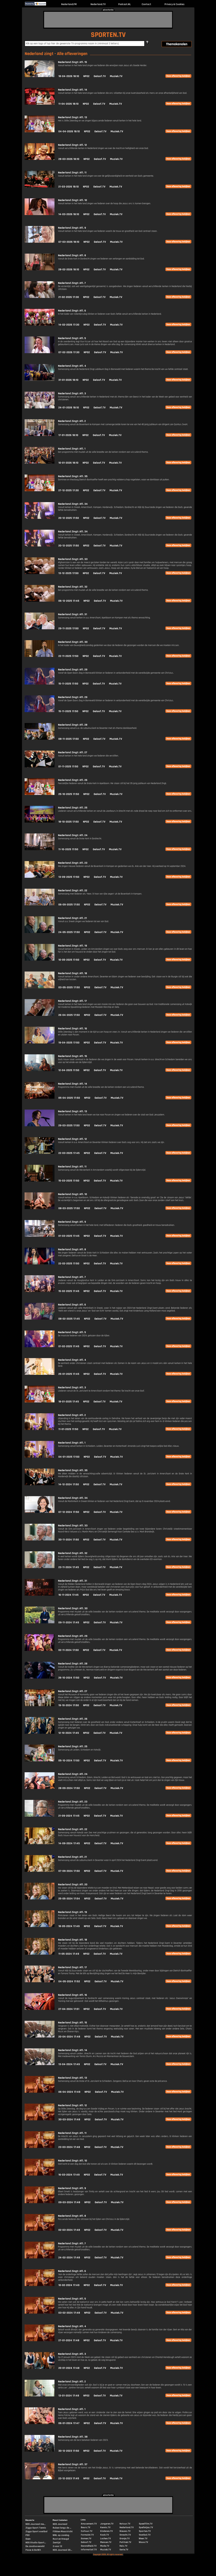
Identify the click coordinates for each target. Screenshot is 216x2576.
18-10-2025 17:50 (68, 822)
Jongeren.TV (106, 2523)
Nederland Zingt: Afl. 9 (72, 228)
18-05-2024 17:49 (69, 1926)
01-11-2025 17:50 (68, 766)
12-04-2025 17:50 (68, 1070)
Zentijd (56, 2542)
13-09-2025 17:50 (68, 877)
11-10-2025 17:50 (68, 849)
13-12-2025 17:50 (68, 573)
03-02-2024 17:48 (69, 2313)
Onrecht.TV (125, 2534)
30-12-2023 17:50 (68, 2451)
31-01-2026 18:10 (68, 380)
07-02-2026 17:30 (68, 352)
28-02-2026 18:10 (68, 269)
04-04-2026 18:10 (69, 131)
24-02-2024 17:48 (69, 2257)
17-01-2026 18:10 (68, 435)
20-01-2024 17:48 (68, 2368)
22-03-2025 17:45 (69, 1153)
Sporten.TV (145, 2531)
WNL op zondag (61, 2535)
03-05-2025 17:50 (69, 987)
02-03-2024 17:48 (69, 2230)
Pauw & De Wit (33, 2550)
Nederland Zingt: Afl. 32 (72, 587)
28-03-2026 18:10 (68, 159)
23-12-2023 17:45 (68, 2478)
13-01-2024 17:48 (68, 2395)
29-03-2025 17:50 (69, 1125)
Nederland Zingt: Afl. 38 (73, 2437)
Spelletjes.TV (146, 2527)
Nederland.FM (69, 4)
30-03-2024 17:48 (69, 2119)
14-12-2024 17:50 (68, 1484)
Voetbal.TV (144, 2534)
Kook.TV (104, 2534)
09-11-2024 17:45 (68, 1622)
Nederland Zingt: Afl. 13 (72, 117)
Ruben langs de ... (62, 2527)
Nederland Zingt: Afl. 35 (73, 476)
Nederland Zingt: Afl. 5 (72, 338)
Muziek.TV (116, 76)
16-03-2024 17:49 (69, 2175)
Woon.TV (143, 2542)
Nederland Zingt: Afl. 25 (72, 808)
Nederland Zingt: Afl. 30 (73, 642)
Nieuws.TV (125, 2531)
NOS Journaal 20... (62, 2550)
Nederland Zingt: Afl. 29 (72, 669)
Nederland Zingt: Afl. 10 (72, 200)
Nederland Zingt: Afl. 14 (72, 90)
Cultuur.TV (86, 2531)
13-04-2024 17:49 (69, 2064)
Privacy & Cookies (174, 4)
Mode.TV (104, 2546)
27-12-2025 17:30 (68, 490)
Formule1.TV (87, 2534)
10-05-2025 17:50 (68, 960)
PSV (27, 2535)
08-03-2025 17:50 (69, 1208)
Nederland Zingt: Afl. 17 (72, 1001)
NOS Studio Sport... (35, 2542)
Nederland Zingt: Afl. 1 (71, 449)
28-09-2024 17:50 (69, 1788)
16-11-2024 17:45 (68, 1595)
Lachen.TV (105, 2538)
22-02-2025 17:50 (68, 1263)
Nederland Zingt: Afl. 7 (72, 283)
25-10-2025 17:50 (68, 794)
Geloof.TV (100, 76)
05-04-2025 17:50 (69, 1098)
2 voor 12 (57, 2546)
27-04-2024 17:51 (68, 2009)
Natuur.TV (125, 2523)
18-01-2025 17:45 (68, 1401)
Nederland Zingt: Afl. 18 (72, 973)
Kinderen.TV (106, 2531)
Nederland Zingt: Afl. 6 (72, 311)
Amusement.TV (89, 2523)
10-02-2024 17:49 (68, 2285)
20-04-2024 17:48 (69, 2037)
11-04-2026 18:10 (68, 104)
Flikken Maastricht (63, 2531)
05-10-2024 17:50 (68, 1760)
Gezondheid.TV (88, 2546)
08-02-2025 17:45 (69, 1319)
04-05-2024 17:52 (69, 1981)
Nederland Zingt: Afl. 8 (72, 255)
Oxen (27, 2538)
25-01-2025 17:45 (68, 1374)
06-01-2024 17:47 (68, 2423)
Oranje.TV (125, 2538)
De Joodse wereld (34, 2546)
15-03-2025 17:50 (68, 1181)
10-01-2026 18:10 (68, 463)
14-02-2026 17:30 (68, 325)
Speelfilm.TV (145, 2523)
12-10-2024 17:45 (68, 1733)
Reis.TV (123, 2546)
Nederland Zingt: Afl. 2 (72, 421)
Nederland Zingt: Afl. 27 (72, 752)
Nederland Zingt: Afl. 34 (73, 504)
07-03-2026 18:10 (68, 242)
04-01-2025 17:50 (68, 1457)
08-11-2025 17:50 (68, 739)
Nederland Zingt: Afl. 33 (73, 559)
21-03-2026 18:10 (68, 187)
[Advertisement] (108, 20)
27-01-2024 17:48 (68, 2340)
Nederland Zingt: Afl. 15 (72, 62)
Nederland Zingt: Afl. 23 (72, 863)
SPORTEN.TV (108, 34)
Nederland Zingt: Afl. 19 (72, 946)
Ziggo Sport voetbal (36, 2531)
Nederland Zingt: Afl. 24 (73, 835)
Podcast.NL (124, 4)
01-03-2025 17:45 (68, 1236)
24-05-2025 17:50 (69, 932)
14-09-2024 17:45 (69, 1843)
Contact (146, 4)
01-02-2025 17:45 (68, 1346)
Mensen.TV (105, 2542)
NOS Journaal (60, 2524)
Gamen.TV (86, 2538)
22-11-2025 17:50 (68, 656)
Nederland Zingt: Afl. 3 (72, 393)
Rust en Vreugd (61, 2538)
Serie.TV (124, 2549)
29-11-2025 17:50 (68, 628)
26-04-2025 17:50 (69, 1015)
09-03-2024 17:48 (69, 2202)
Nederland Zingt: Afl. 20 (72, 1884)
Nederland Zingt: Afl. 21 (72, 918)
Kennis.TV (105, 2527)
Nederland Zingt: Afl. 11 (72, 172)
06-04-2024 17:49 (69, 2092)
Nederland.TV (98, 4)
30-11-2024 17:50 (68, 1540)
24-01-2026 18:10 (68, 407)
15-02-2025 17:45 (68, 1291)
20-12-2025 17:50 (68, 518)
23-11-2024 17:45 (68, 1567)
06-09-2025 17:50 (69, 904)
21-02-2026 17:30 (68, 297)
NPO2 (86, 76)
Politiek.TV (125, 2542)
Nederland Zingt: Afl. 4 (72, 366)
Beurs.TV (85, 2527)
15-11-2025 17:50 (68, 684)
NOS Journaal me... (35, 2524)
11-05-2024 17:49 (68, 1954)
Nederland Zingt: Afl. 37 (72, 2464)
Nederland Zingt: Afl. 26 (72, 780)
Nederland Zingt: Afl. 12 (72, 145)
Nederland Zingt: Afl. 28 (72, 725)
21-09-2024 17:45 (68, 1816)
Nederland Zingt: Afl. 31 (72, 614)
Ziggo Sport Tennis (35, 2527)
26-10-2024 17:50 (68, 1678)
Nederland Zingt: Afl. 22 (72, 890)
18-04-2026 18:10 (68, 76)
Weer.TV (143, 2538)
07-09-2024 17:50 (69, 1871)
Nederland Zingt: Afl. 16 (72, 1028)
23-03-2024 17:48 (69, 2147)
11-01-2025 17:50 (68, 1429)
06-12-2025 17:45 (68, 601)
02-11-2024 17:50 (68, 1650)
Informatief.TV (89, 2549)
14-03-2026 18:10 (68, 214)
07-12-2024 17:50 (68, 1512)
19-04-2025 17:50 (68, 1043)
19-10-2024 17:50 (68, 1705)
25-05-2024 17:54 (69, 1898)
